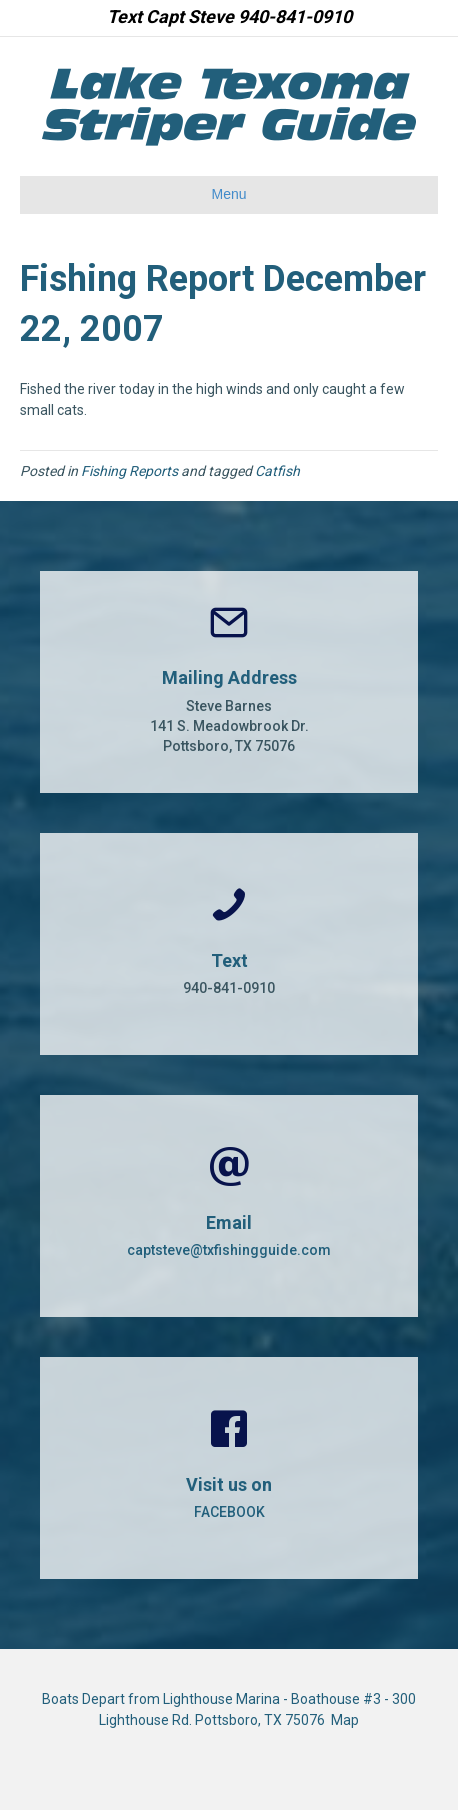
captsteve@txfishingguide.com (229, 1250)
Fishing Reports (129, 471)
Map (345, 1720)
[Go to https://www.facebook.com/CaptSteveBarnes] (229, 1468)
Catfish (277, 471)
